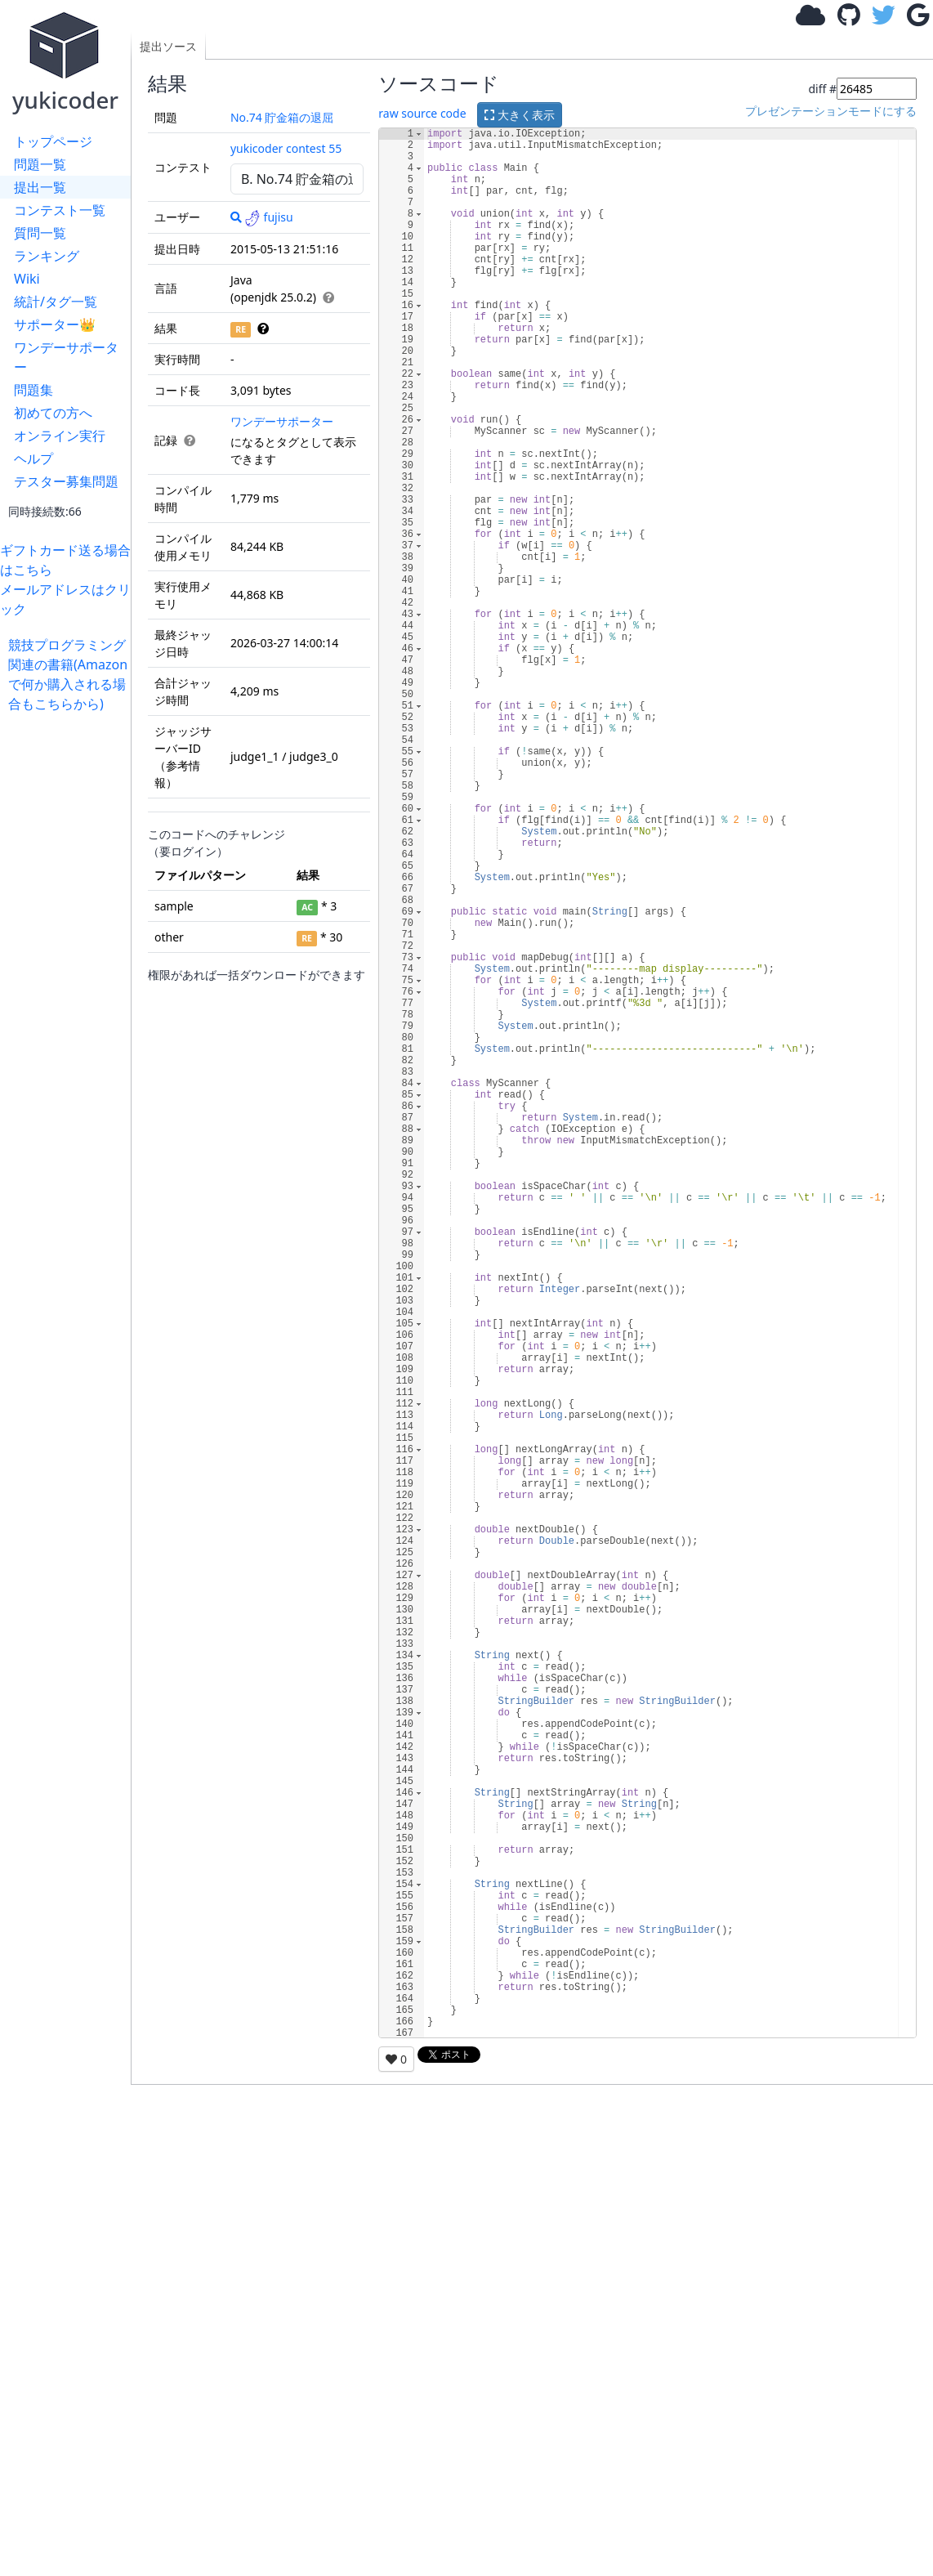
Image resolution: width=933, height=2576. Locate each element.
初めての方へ (53, 413)
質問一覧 (40, 233)
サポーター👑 (55, 324)
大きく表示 (519, 115)
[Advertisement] (69, 958)
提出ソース (168, 46)
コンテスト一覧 (59, 210)
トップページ (53, 141)
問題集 (33, 390)
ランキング (46, 256)
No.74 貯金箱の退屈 (282, 117)
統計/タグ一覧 (55, 302)
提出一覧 (40, 187)
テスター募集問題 (66, 481)
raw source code (422, 113)
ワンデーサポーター (66, 357)
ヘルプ (33, 458)
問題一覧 (40, 164)
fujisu (269, 217)
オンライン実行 (59, 436)
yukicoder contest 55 (286, 148)
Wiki (27, 279)
